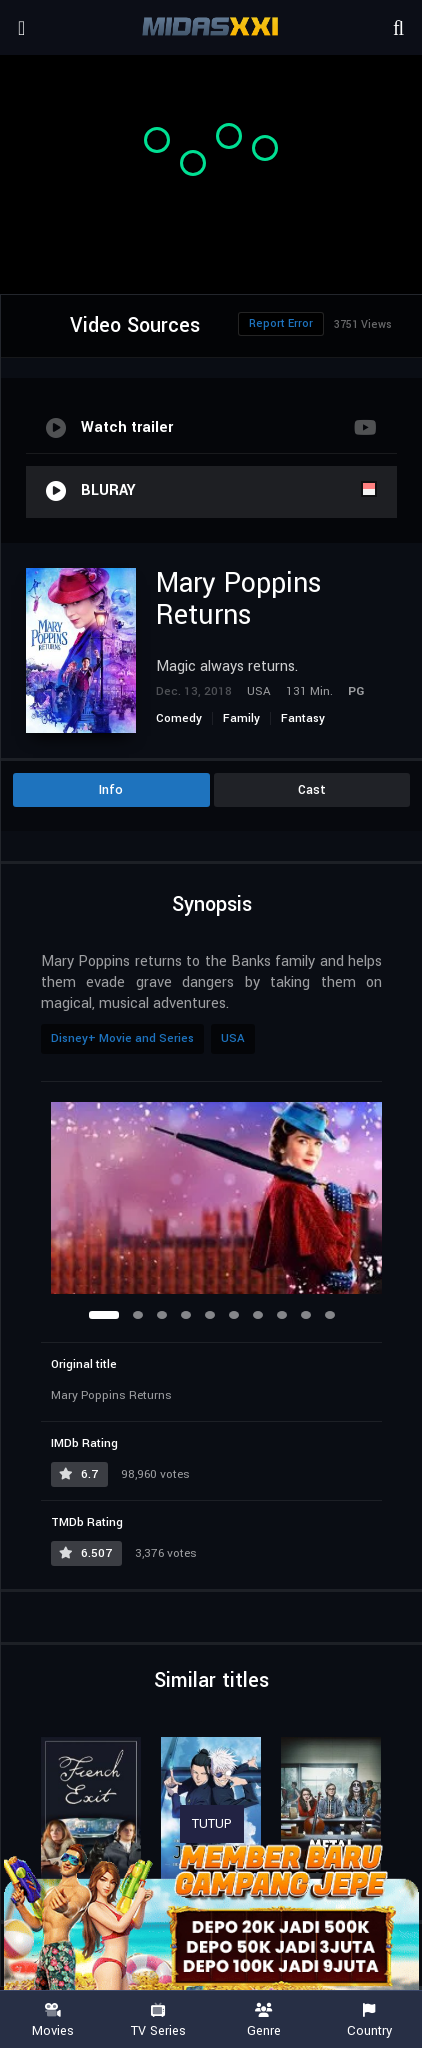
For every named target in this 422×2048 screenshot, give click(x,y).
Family (241, 718)
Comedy (179, 718)
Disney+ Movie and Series (122, 1038)
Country (370, 2020)
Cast (312, 790)
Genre (264, 2020)
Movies (53, 2020)
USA (233, 1038)
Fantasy (303, 718)
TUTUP (212, 1824)
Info (111, 790)
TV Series (159, 2020)
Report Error (281, 323)
